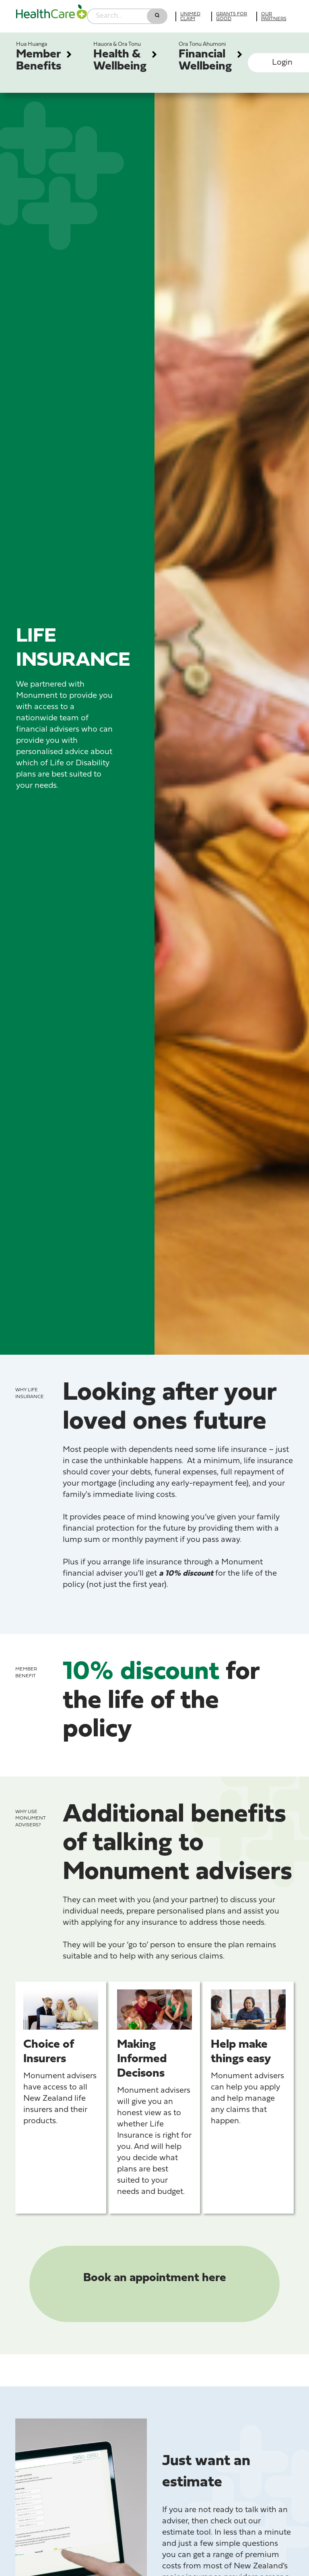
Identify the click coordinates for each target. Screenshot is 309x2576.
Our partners (273, 16)
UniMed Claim (190, 16)
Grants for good (231, 16)
